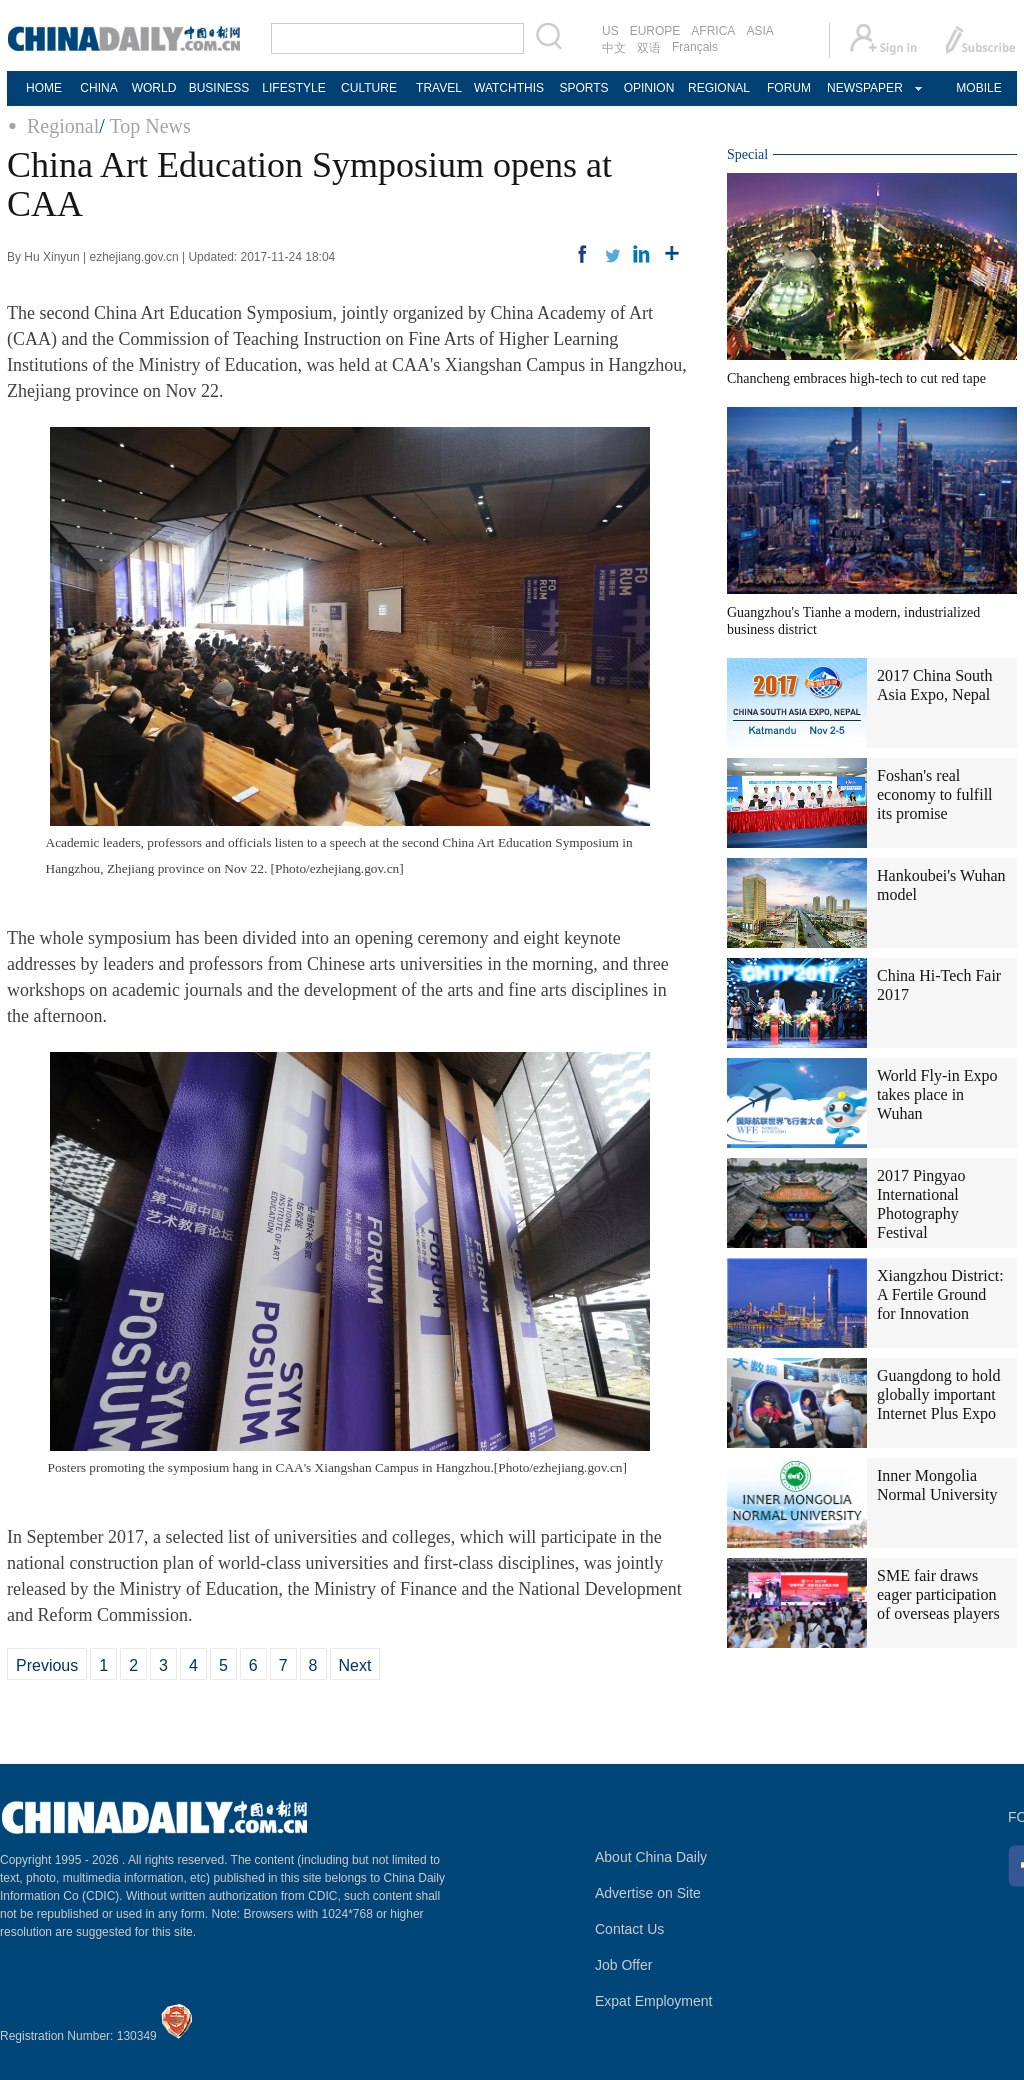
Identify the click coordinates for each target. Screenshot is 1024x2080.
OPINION (649, 88)
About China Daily (651, 1857)
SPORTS (583, 88)
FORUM (789, 88)
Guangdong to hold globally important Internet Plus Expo (939, 1394)
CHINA (98, 88)
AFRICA (713, 31)
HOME (44, 88)
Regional (63, 126)
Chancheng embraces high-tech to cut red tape (856, 378)
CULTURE (369, 88)
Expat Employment (654, 2001)
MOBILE (978, 88)
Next (355, 1665)
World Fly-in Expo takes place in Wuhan (937, 1094)
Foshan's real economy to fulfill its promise (935, 794)
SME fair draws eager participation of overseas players (938, 1594)
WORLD (154, 88)
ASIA (759, 31)
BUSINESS (219, 88)
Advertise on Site (648, 1893)
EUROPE (655, 31)
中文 (614, 48)
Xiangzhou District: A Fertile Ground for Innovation (940, 1294)
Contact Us (629, 1929)
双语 (649, 48)
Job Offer (623, 1965)
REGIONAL (719, 88)
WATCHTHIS (509, 88)
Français (695, 47)
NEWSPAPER (864, 88)
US (610, 31)
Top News (149, 126)
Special (747, 154)
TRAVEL (439, 88)
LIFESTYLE (293, 88)
